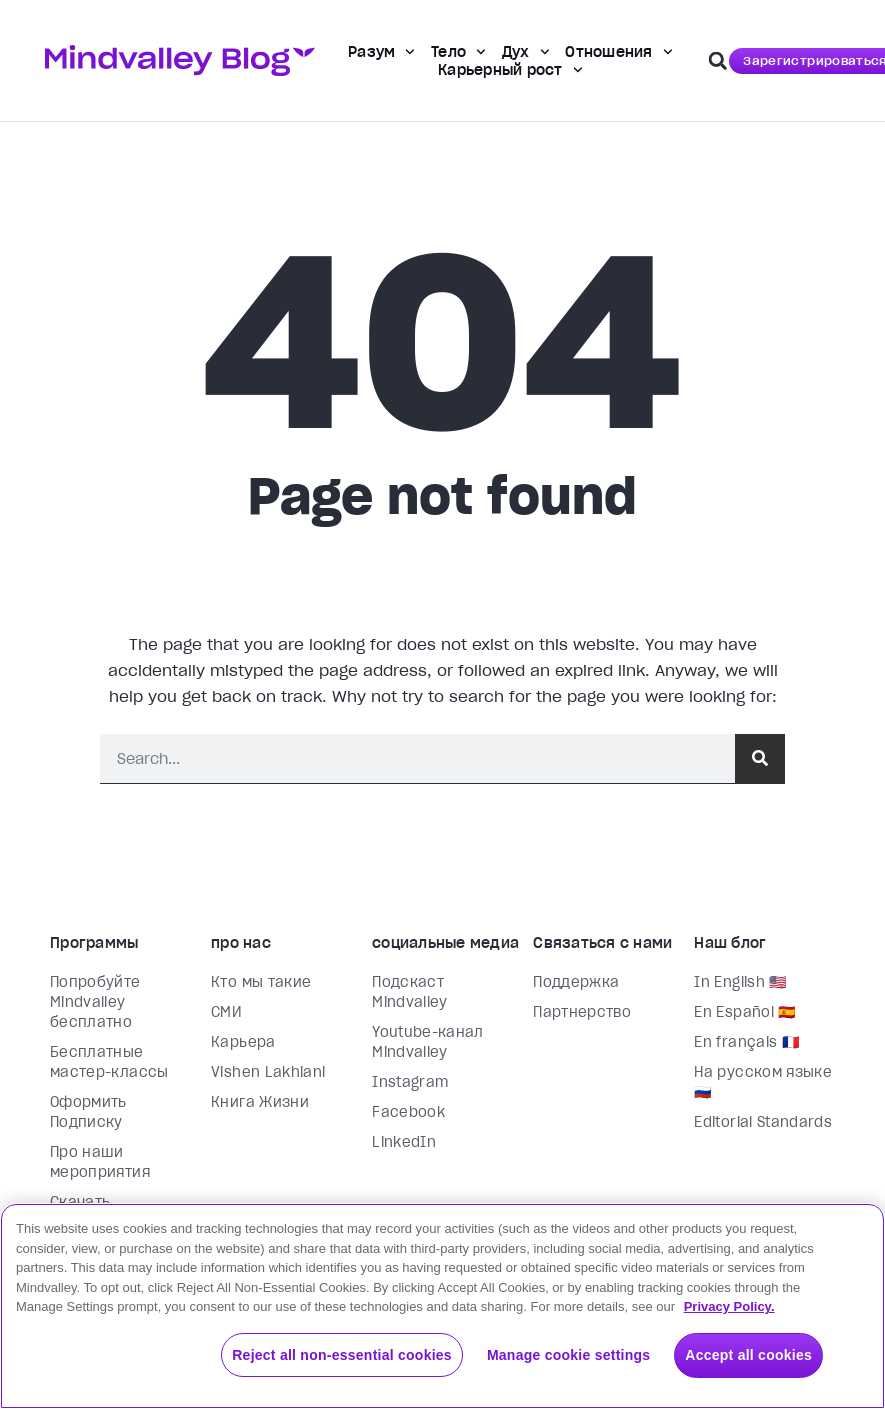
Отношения (618, 52)
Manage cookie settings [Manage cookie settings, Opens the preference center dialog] (568, 1355)
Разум (381, 52)
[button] (718, 61)
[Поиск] (760, 758)
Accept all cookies (748, 1355)
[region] (442, 1306)
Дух (526, 52)
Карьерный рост (510, 70)
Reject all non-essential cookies (342, 1355)
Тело (458, 52)
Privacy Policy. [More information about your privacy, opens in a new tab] (729, 1306)
